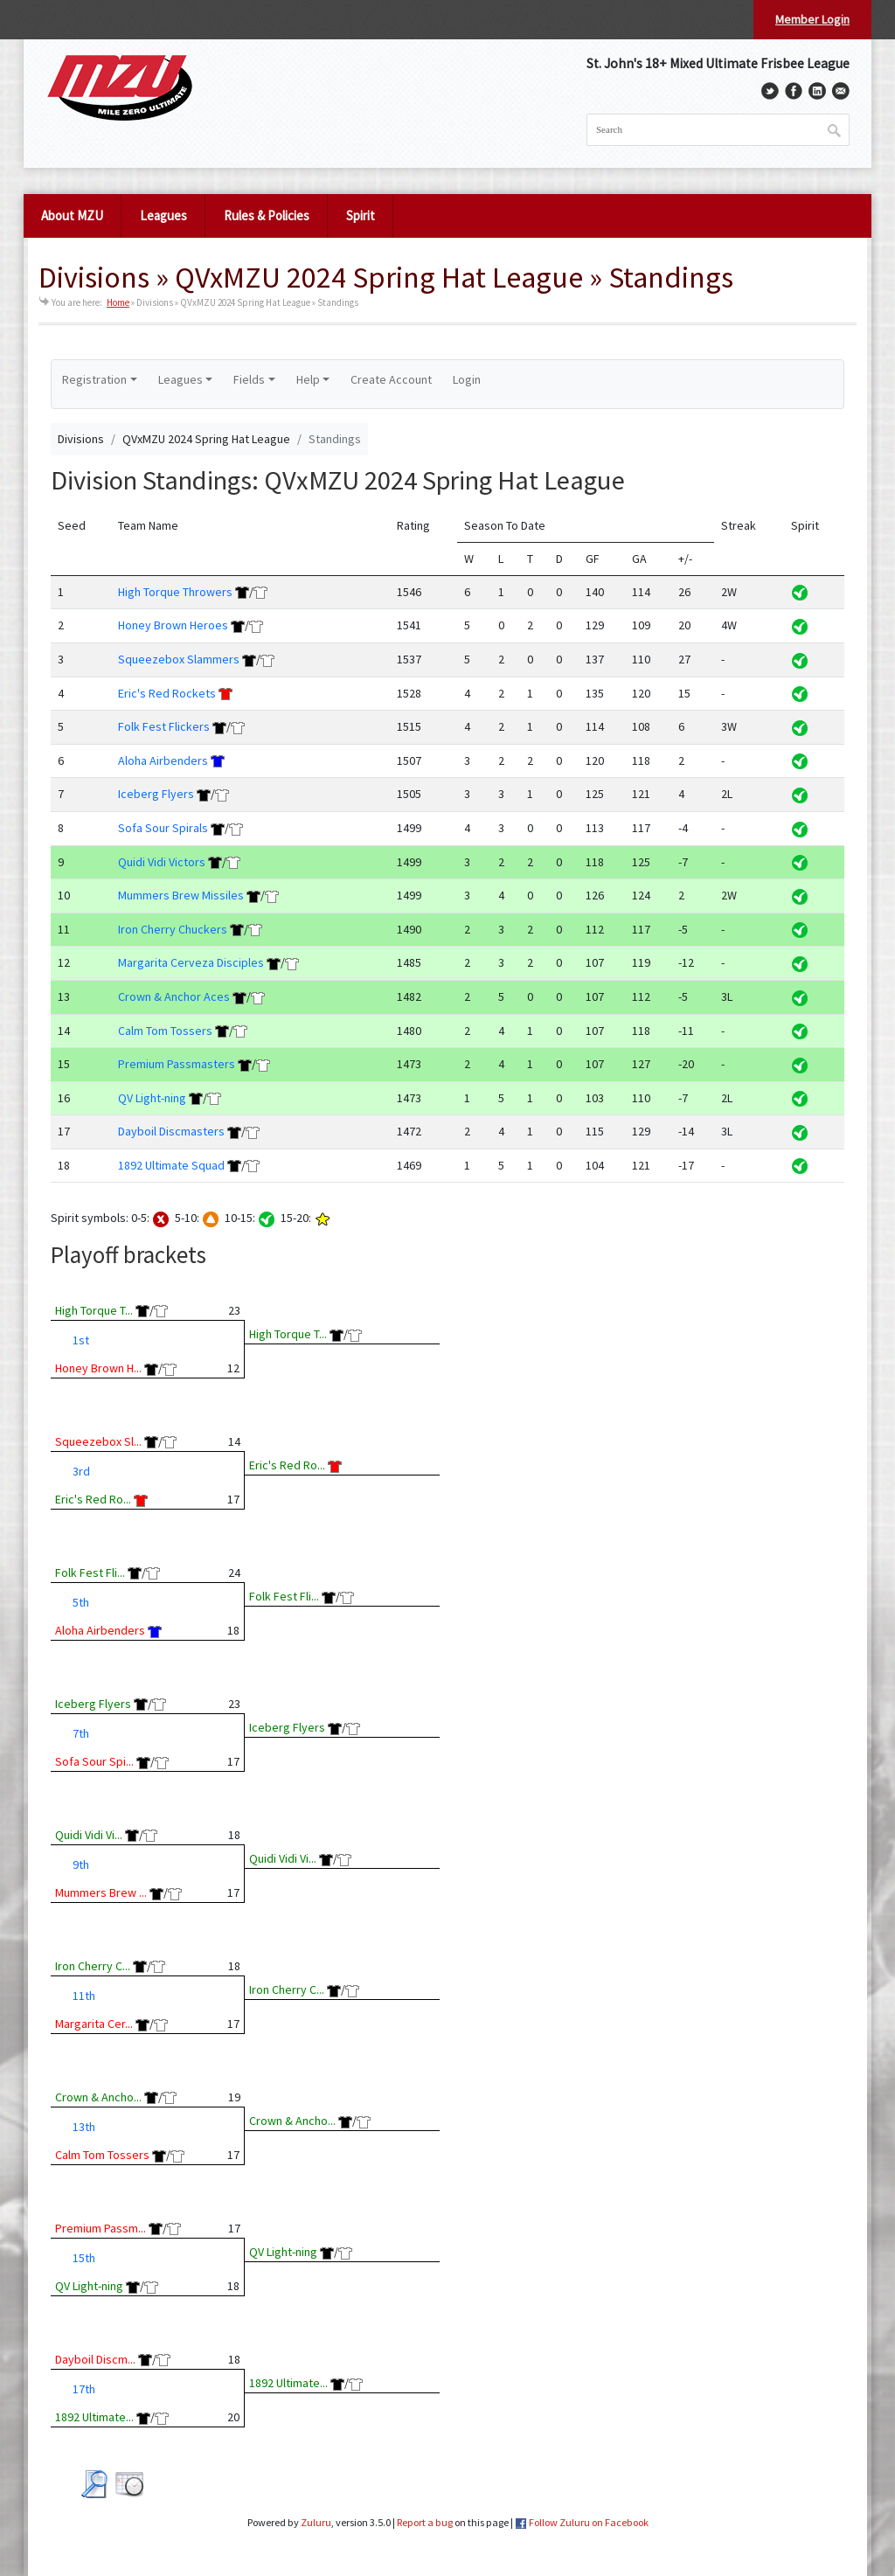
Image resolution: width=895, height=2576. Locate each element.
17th (84, 2389)
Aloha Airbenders (163, 760)
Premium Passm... (100, 2228)
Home (118, 302)
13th (84, 2127)
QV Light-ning (152, 1098)
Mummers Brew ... (101, 1892)
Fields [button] (249, 379)
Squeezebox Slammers (178, 659)
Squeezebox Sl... (98, 1441)
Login (467, 379)
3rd (81, 1471)
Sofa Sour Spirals (163, 828)
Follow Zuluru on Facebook (589, 2522)
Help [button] (308, 379)
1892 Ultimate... (94, 2417)
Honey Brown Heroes (173, 625)
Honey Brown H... (98, 1368)
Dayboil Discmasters (171, 1131)
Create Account (391, 379)
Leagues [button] (180, 379)
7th (81, 1733)
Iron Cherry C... (92, 1966)
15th (84, 2258)
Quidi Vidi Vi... (88, 1835)
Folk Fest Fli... (90, 1572)
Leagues (163, 215)
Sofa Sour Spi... (94, 1761)
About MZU (72, 215)
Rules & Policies (266, 215)
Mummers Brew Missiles (181, 895)
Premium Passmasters (176, 1064)
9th (81, 1864)
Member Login (812, 19)
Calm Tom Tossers (165, 1030)
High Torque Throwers (175, 592)
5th (81, 1602)
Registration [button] (94, 379)
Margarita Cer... (94, 2023)
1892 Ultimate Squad (171, 1165)
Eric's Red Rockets (167, 693)
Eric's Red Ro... (93, 1499)
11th (84, 1995)
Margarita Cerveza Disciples (191, 962)
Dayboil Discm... (95, 2359)
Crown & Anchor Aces (174, 996)
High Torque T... (94, 1310)
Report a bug (425, 2522)
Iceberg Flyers (156, 794)
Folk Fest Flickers (164, 726)
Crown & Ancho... (98, 2097)
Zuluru (316, 2522)
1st (81, 1340)
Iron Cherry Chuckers (172, 929)
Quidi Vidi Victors (161, 862)
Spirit (360, 215)
